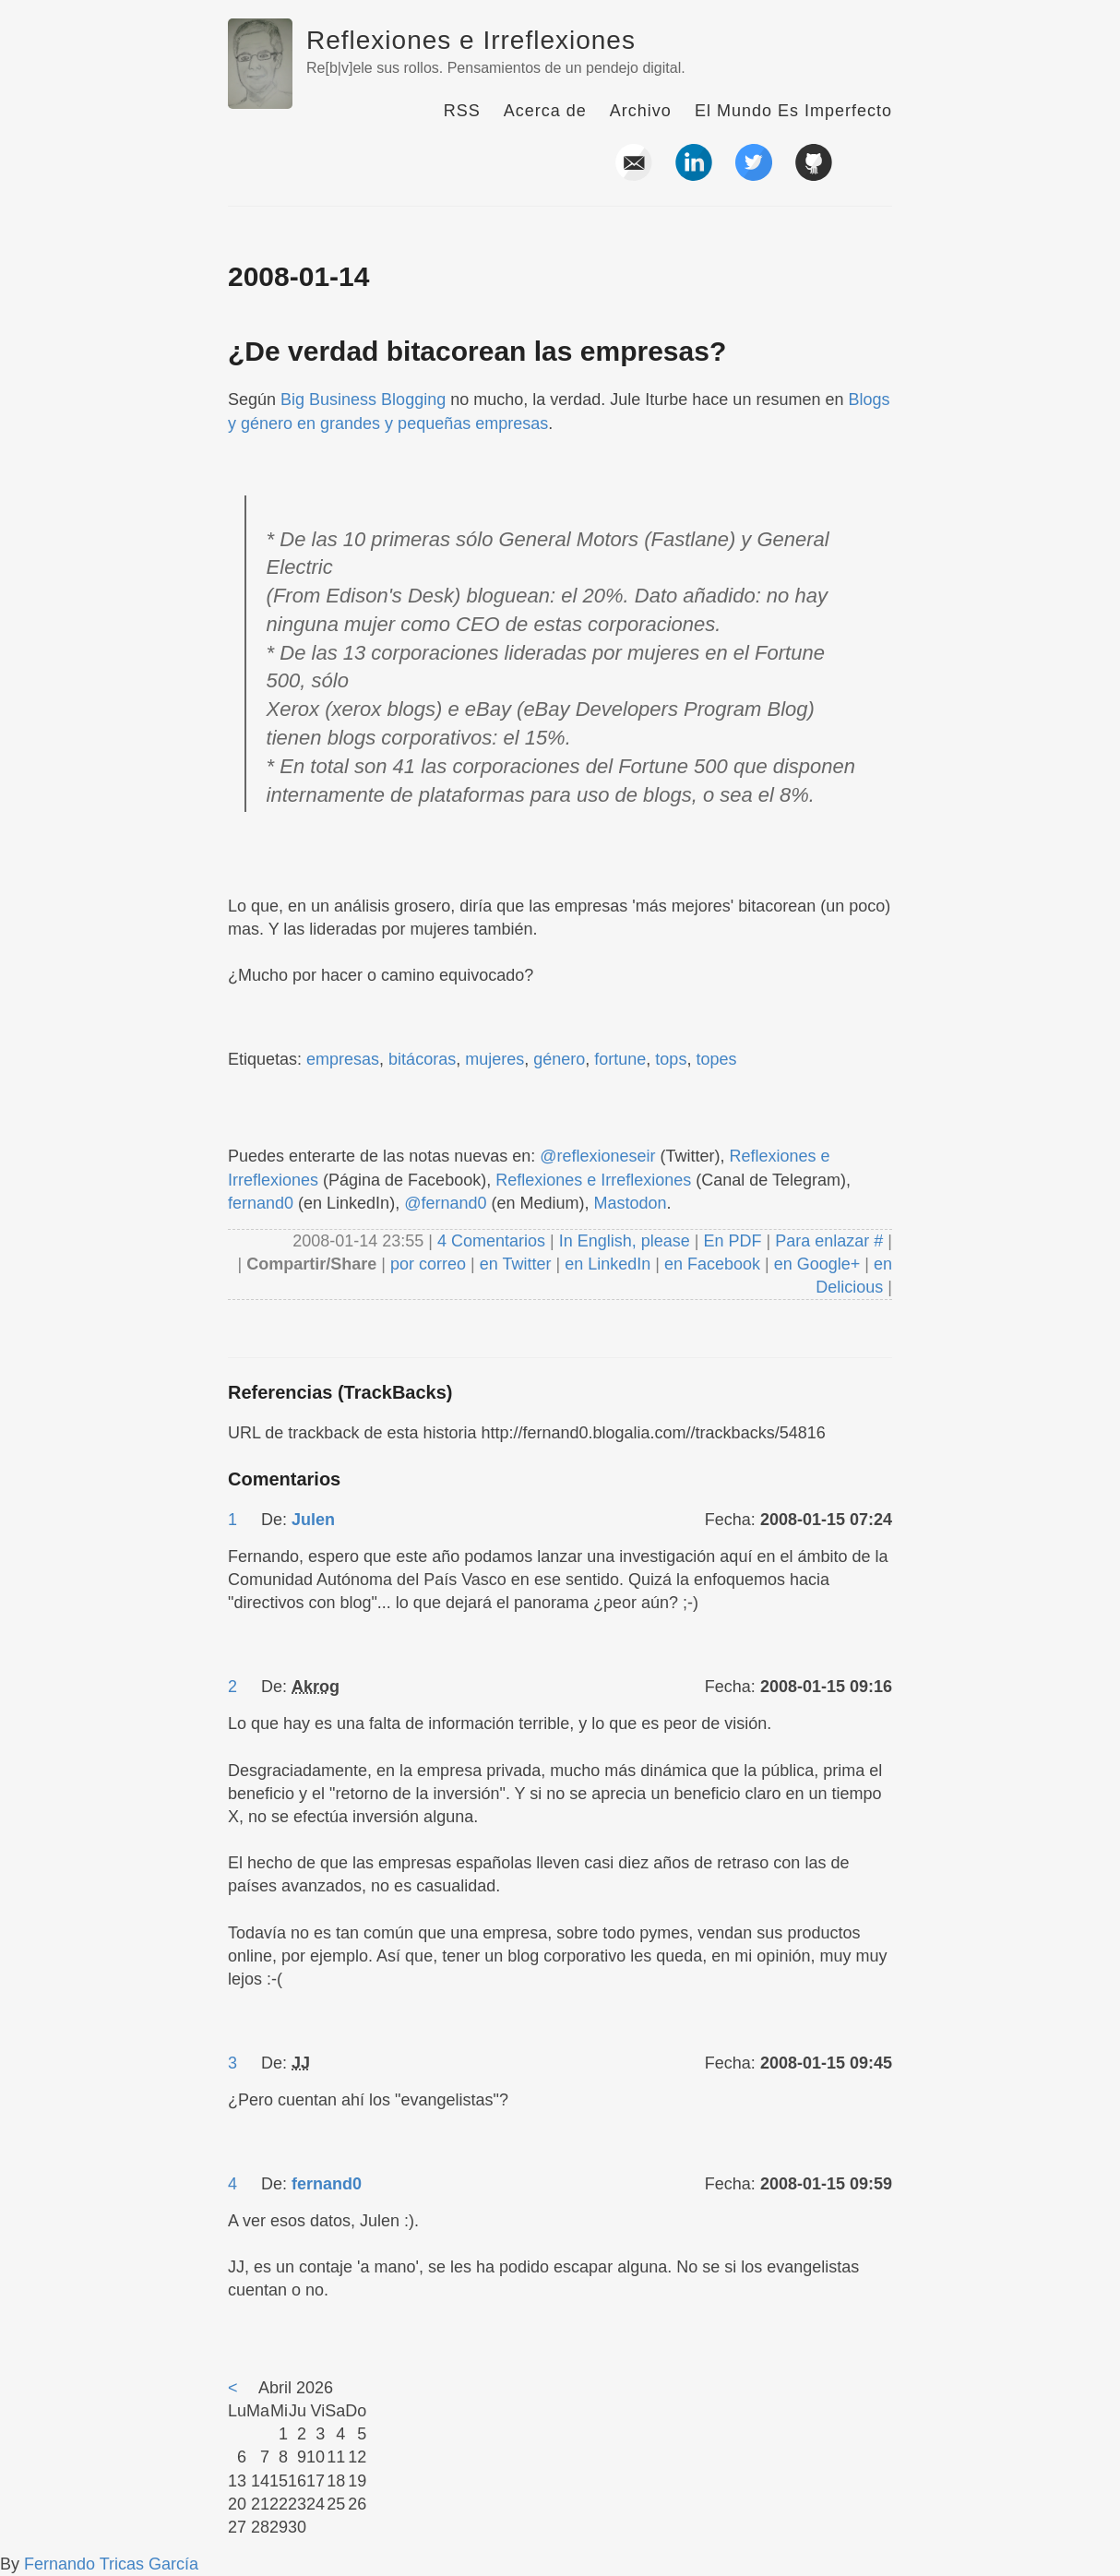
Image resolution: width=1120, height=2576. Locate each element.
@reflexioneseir (597, 1156)
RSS (462, 110)
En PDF (733, 1241)
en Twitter (516, 1264)
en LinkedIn (607, 1264)
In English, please (624, 1241)
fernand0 (260, 1203)
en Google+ (817, 1264)
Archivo (641, 110)
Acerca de (545, 110)
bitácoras (422, 1059)
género (559, 1059)
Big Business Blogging (363, 399)
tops (670, 1059)
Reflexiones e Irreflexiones (471, 40)
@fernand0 (445, 1203)
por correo (426, 1264)
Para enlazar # (829, 1241)
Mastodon (630, 1203)
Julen (313, 1519)
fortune (620, 1059)
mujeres (494, 1059)
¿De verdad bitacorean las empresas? (477, 351)
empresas (342, 1059)
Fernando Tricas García (111, 2564)
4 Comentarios (493, 1241)
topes (716, 1059)
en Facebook (710, 1264)
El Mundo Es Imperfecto (793, 110)
